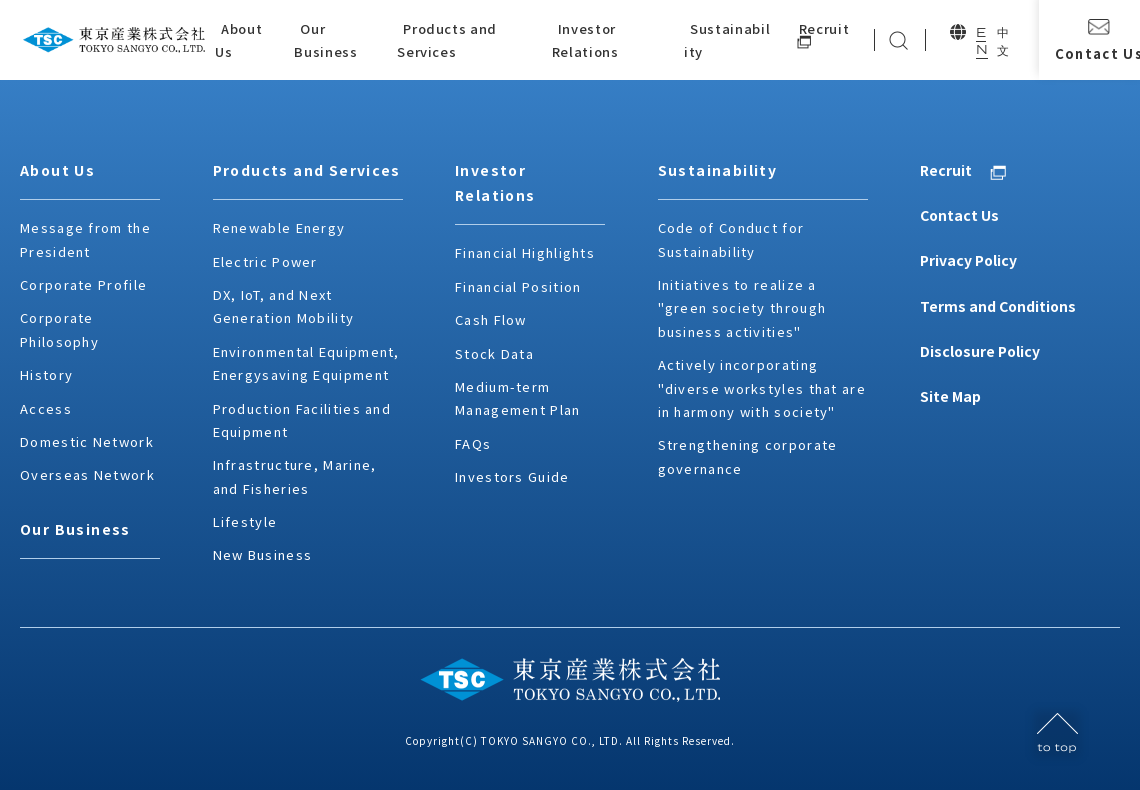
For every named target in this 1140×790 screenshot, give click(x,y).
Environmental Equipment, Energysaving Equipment (306, 363)
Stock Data (494, 353)
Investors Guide (512, 476)
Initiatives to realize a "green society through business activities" (742, 308)
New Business (263, 554)
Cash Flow (491, 319)
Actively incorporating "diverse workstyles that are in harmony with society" (762, 388)
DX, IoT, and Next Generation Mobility (284, 306)
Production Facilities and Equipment (302, 420)
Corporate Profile (83, 284)
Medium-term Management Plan (518, 398)
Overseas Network (87, 474)
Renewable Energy (279, 227)
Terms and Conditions (998, 306)
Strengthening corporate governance (748, 456)
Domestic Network (87, 441)
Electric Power (265, 261)
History (46, 374)
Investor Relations (495, 182)
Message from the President (85, 239)
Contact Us (959, 215)
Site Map (950, 396)
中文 (1002, 41)
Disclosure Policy (980, 351)
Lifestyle (245, 521)
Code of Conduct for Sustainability (731, 239)
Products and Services (307, 170)
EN (981, 41)
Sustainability (718, 170)
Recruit (946, 170)
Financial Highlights (525, 252)
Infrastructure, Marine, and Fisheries (295, 476)
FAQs (473, 443)
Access (46, 408)
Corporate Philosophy (59, 329)
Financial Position (518, 286)
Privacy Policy (968, 260)
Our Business (75, 529)
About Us (57, 170)
